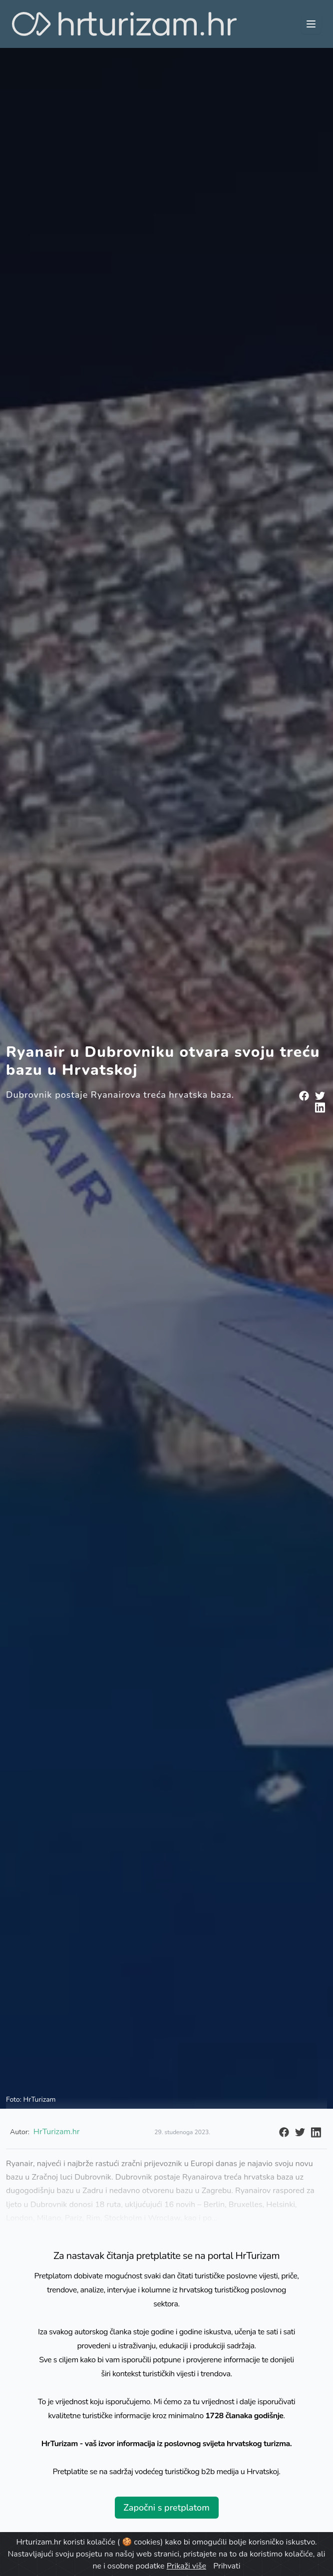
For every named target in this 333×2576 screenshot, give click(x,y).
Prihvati (226, 2566)
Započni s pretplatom (166, 2508)
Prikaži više (186, 2566)
